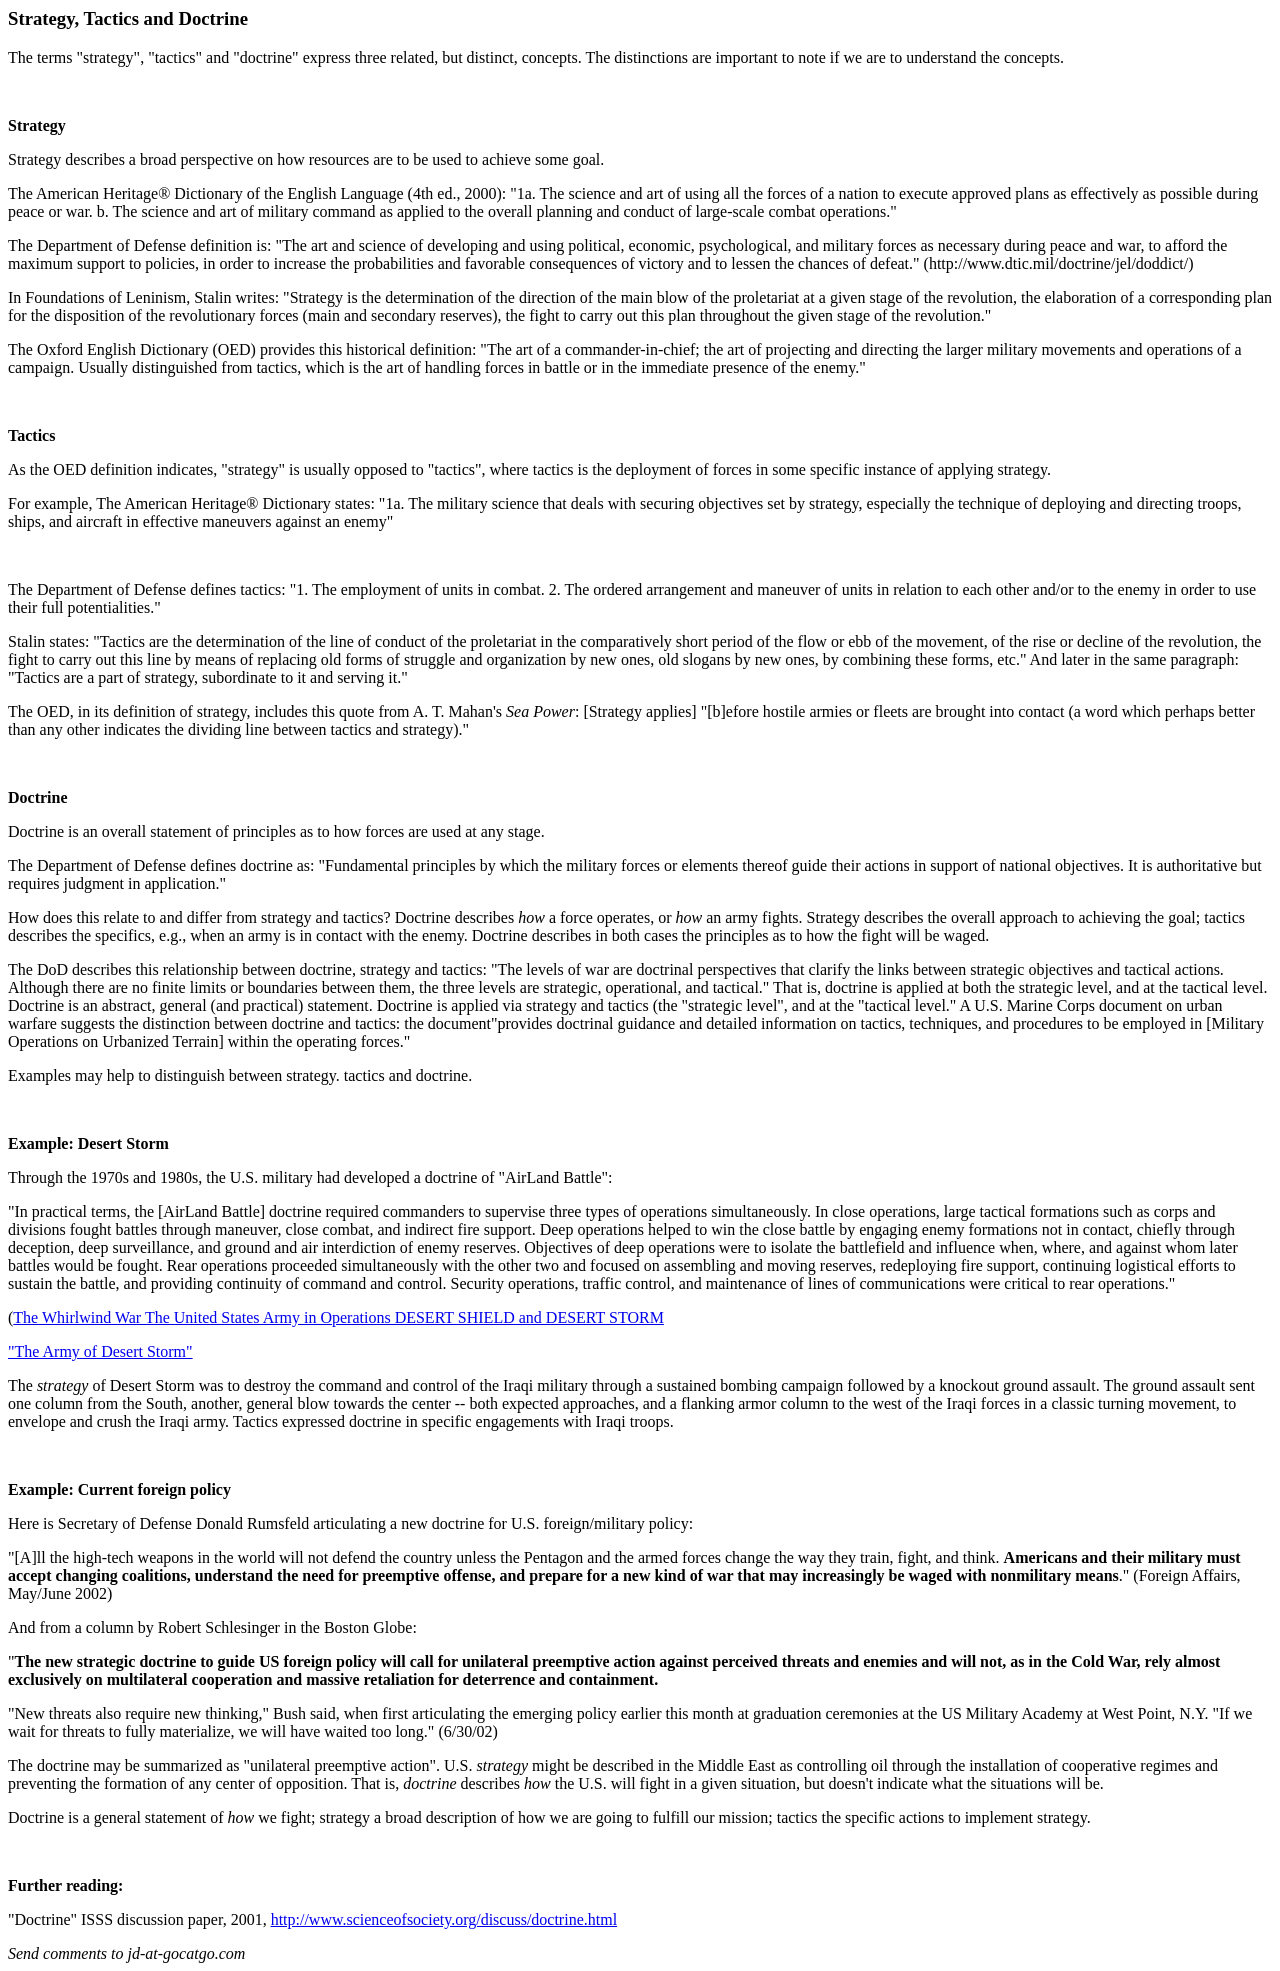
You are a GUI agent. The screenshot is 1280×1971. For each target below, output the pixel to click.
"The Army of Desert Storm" (100, 1351)
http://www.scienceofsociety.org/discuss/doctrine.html (444, 1919)
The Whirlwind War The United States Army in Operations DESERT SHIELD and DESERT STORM (338, 1317)
